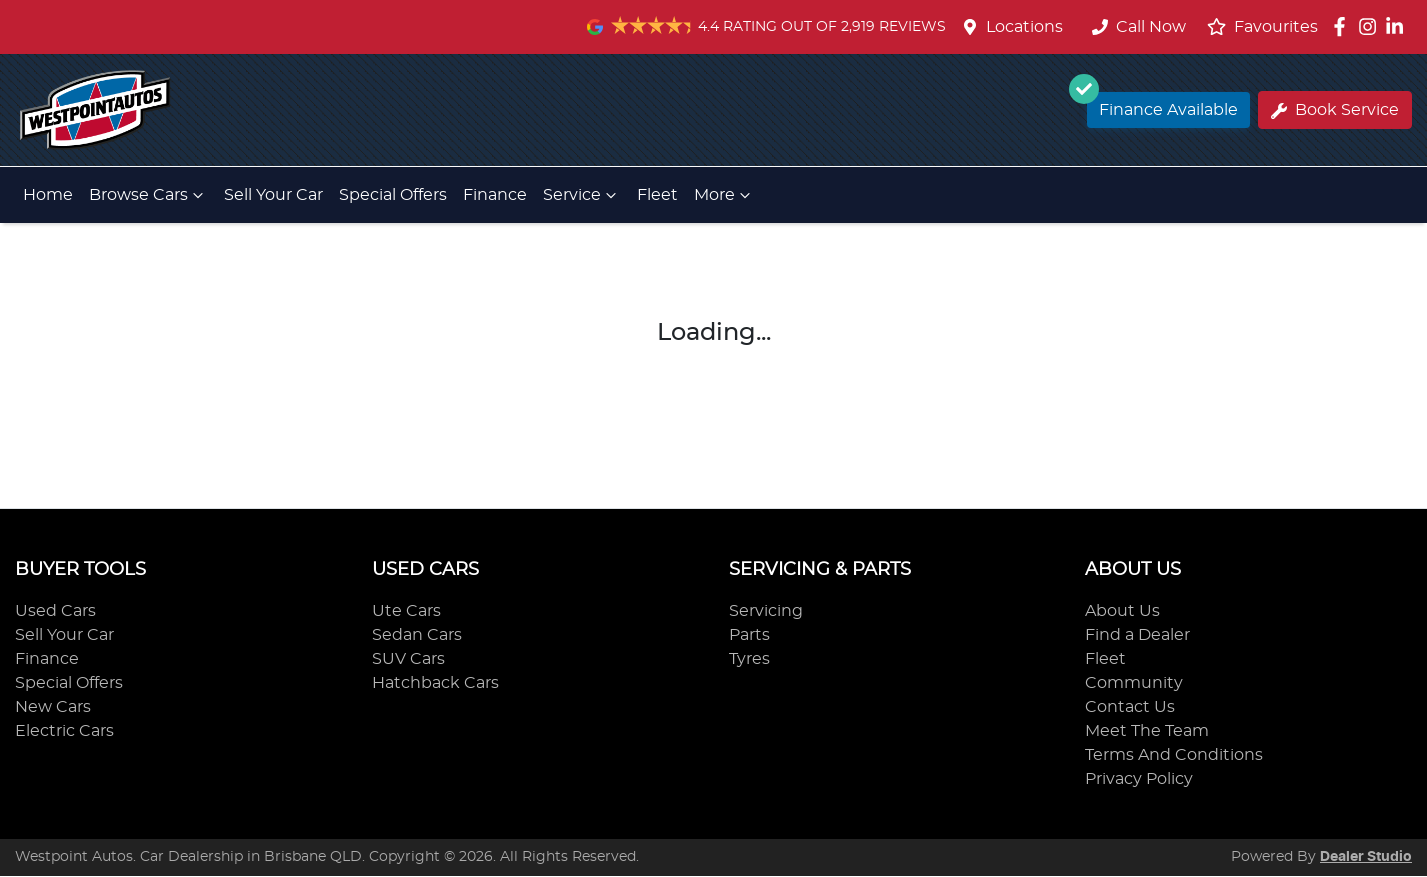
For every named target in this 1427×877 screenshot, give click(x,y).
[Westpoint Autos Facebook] (1343, 26)
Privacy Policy (1139, 779)
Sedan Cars (417, 635)
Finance (495, 195)
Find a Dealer (1137, 635)
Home (48, 195)
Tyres (749, 659)
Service (582, 195)
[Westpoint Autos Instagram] (1371, 26)
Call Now (1139, 27)
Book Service (1335, 110)
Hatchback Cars (435, 683)
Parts (749, 635)
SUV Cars (408, 659)
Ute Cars (406, 611)
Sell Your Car (273, 195)
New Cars (53, 707)
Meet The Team (1147, 731)
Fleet (657, 195)
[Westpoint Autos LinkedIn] (1398, 26)
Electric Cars (64, 731)
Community (1134, 683)
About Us (1122, 611)
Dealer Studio (1366, 857)
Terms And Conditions (1174, 755)
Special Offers (393, 195)
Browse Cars (148, 195)
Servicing (766, 611)
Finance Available (1162, 105)
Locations (1024, 27)
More (724, 195)
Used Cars (55, 611)
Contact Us (1130, 707)
